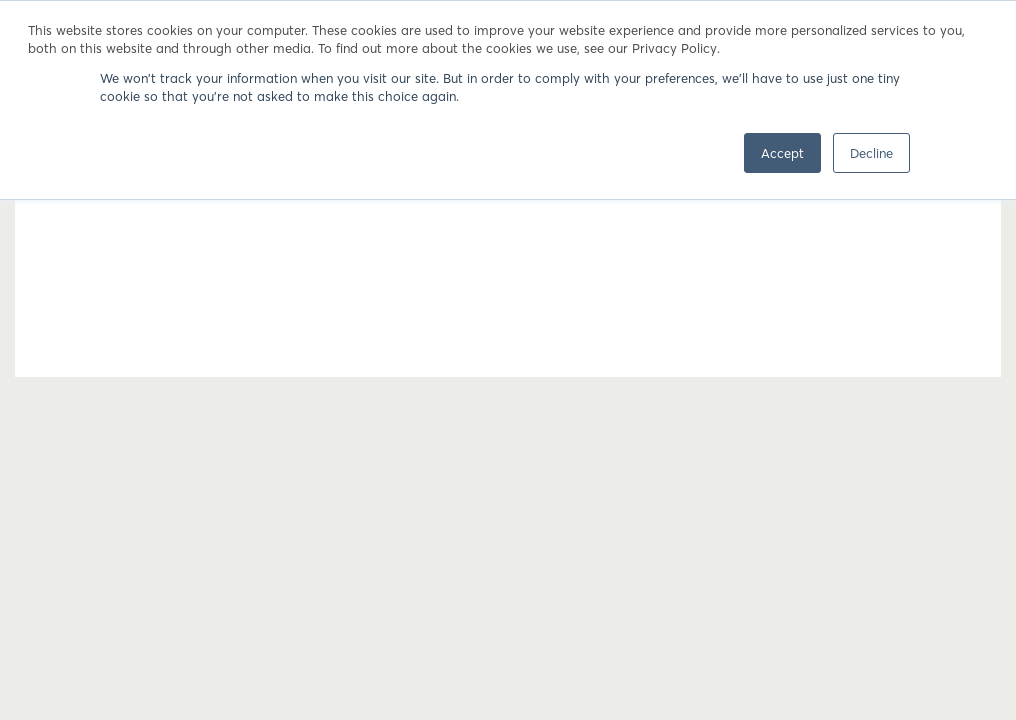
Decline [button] (871, 153)
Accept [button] (782, 153)
